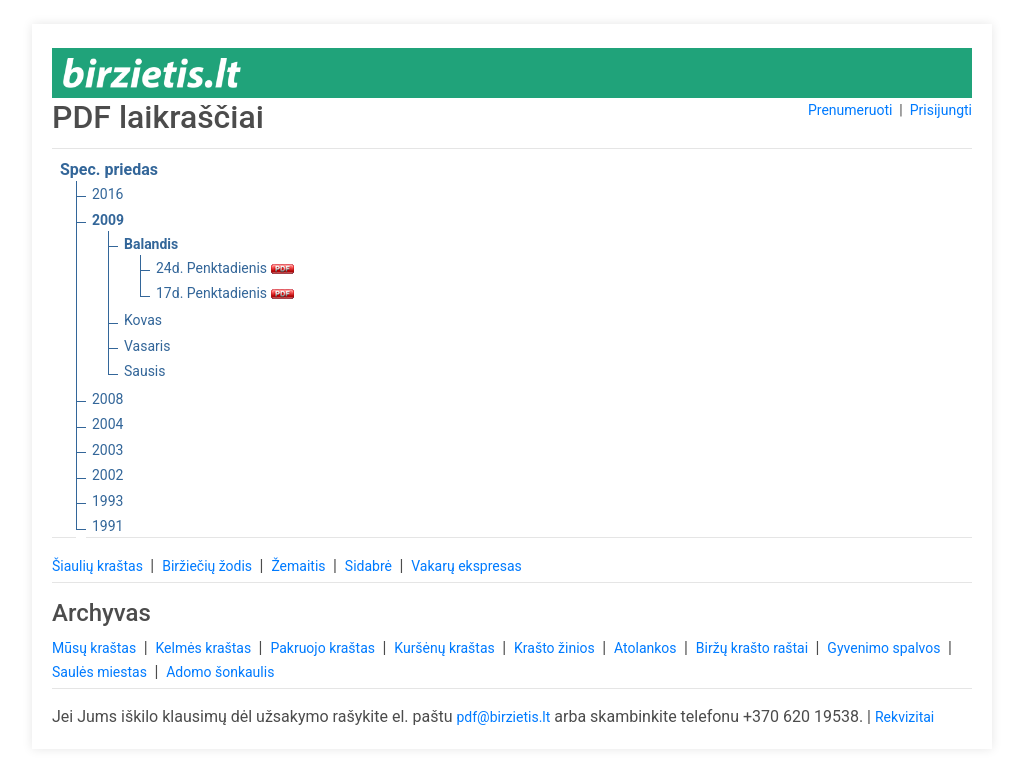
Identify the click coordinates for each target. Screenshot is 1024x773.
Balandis (151, 244)
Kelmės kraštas (204, 648)
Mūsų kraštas (96, 648)
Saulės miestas (101, 672)
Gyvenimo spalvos (885, 648)
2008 (107, 399)
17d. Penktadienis (225, 293)
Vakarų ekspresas (466, 566)
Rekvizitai (904, 717)
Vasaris (147, 346)
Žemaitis (300, 566)
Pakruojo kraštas (324, 648)
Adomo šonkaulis (220, 672)
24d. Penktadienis (225, 268)
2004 (107, 424)
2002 (107, 475)
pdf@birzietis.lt (503, 717)
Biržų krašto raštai (754, 648)
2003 (107, 450)
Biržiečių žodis (208, 566)
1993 (107, 501)
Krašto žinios (556, 648)
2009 (108, 220)
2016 (107, 194)
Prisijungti (941, 110)
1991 (107, 526)
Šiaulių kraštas (99, 566)
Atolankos (647, 648)
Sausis (145, 371)
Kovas (143, 320)
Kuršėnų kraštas (446, 648)
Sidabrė (370, 566)
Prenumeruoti (850, 110)
